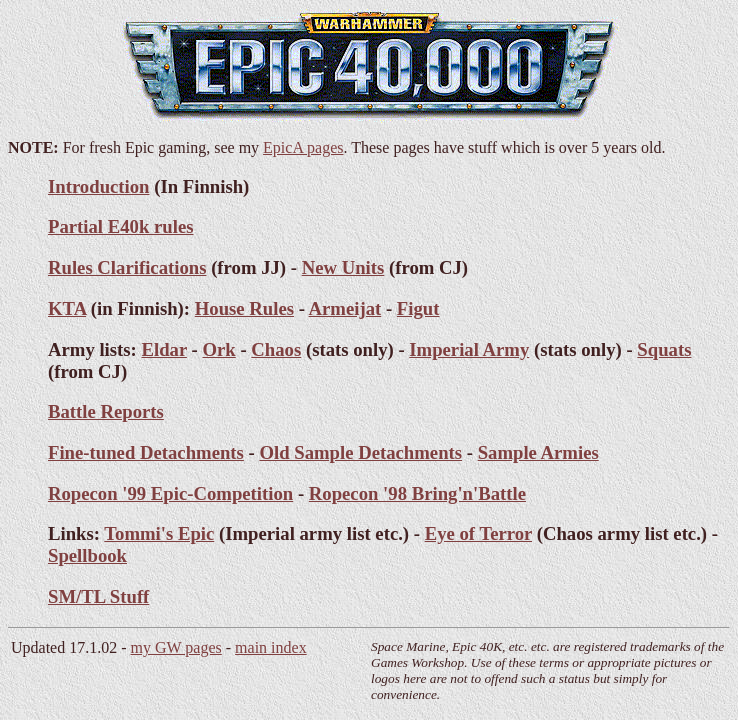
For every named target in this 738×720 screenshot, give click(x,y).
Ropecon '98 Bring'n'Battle (417, 493)
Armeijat (345, 308)
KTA (67, 308)
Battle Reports (106, 411)
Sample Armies (538, 452)
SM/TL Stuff (98, 596)
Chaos (276, 349)
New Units (343, 267)
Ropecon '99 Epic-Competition (170, 493)
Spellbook (87, 555)
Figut (418, 308)
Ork (218, 349)
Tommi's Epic (159, 533)
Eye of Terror (478, 533)
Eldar (164, 349)
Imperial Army (469, 349)
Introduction (99, 186)
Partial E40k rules (120, 226)
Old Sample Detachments (360, 452)
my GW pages (176, 647)
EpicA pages (303, 147)
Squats (664, 349)
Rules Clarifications (127, 267)
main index (271, 647)
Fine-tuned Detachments (146, 452)
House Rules (244, 308)
